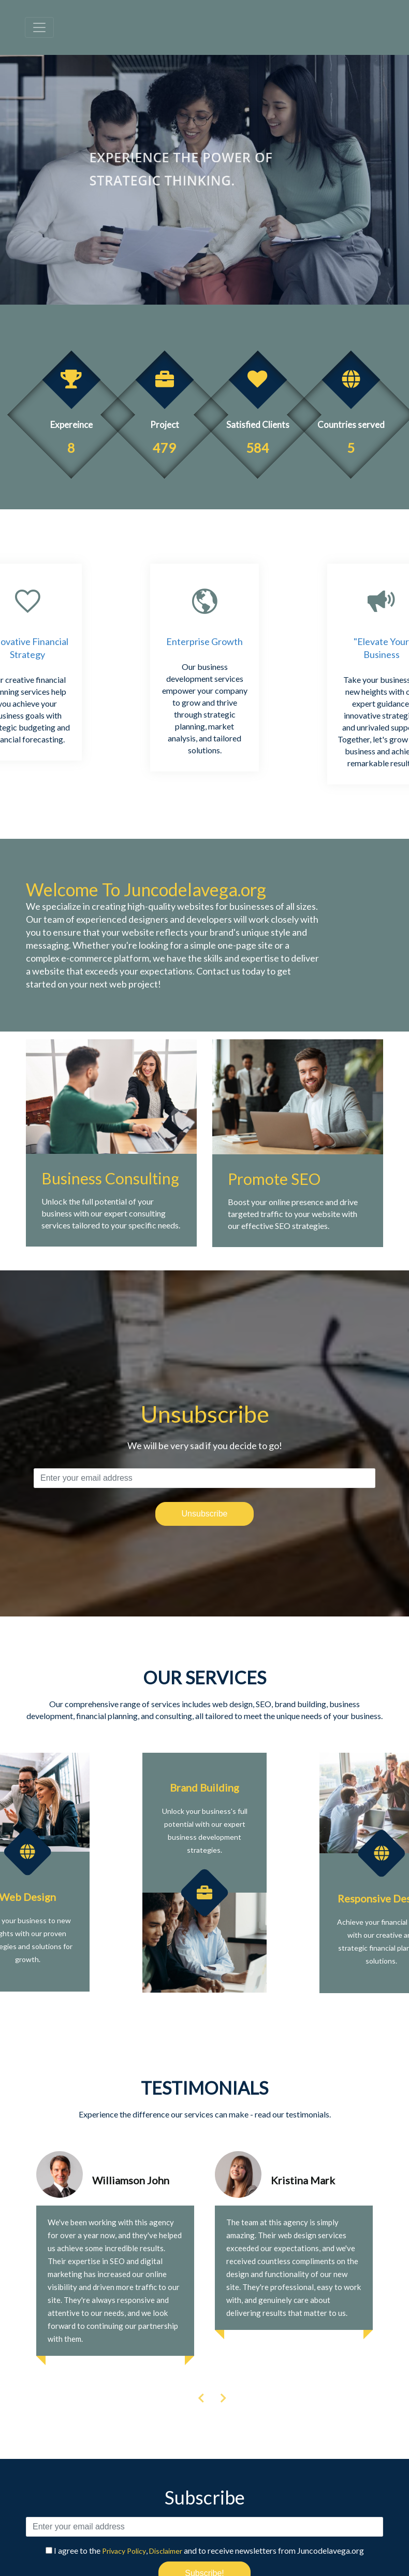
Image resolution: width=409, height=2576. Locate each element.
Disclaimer (165, 2550)
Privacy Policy (124, 2550)
